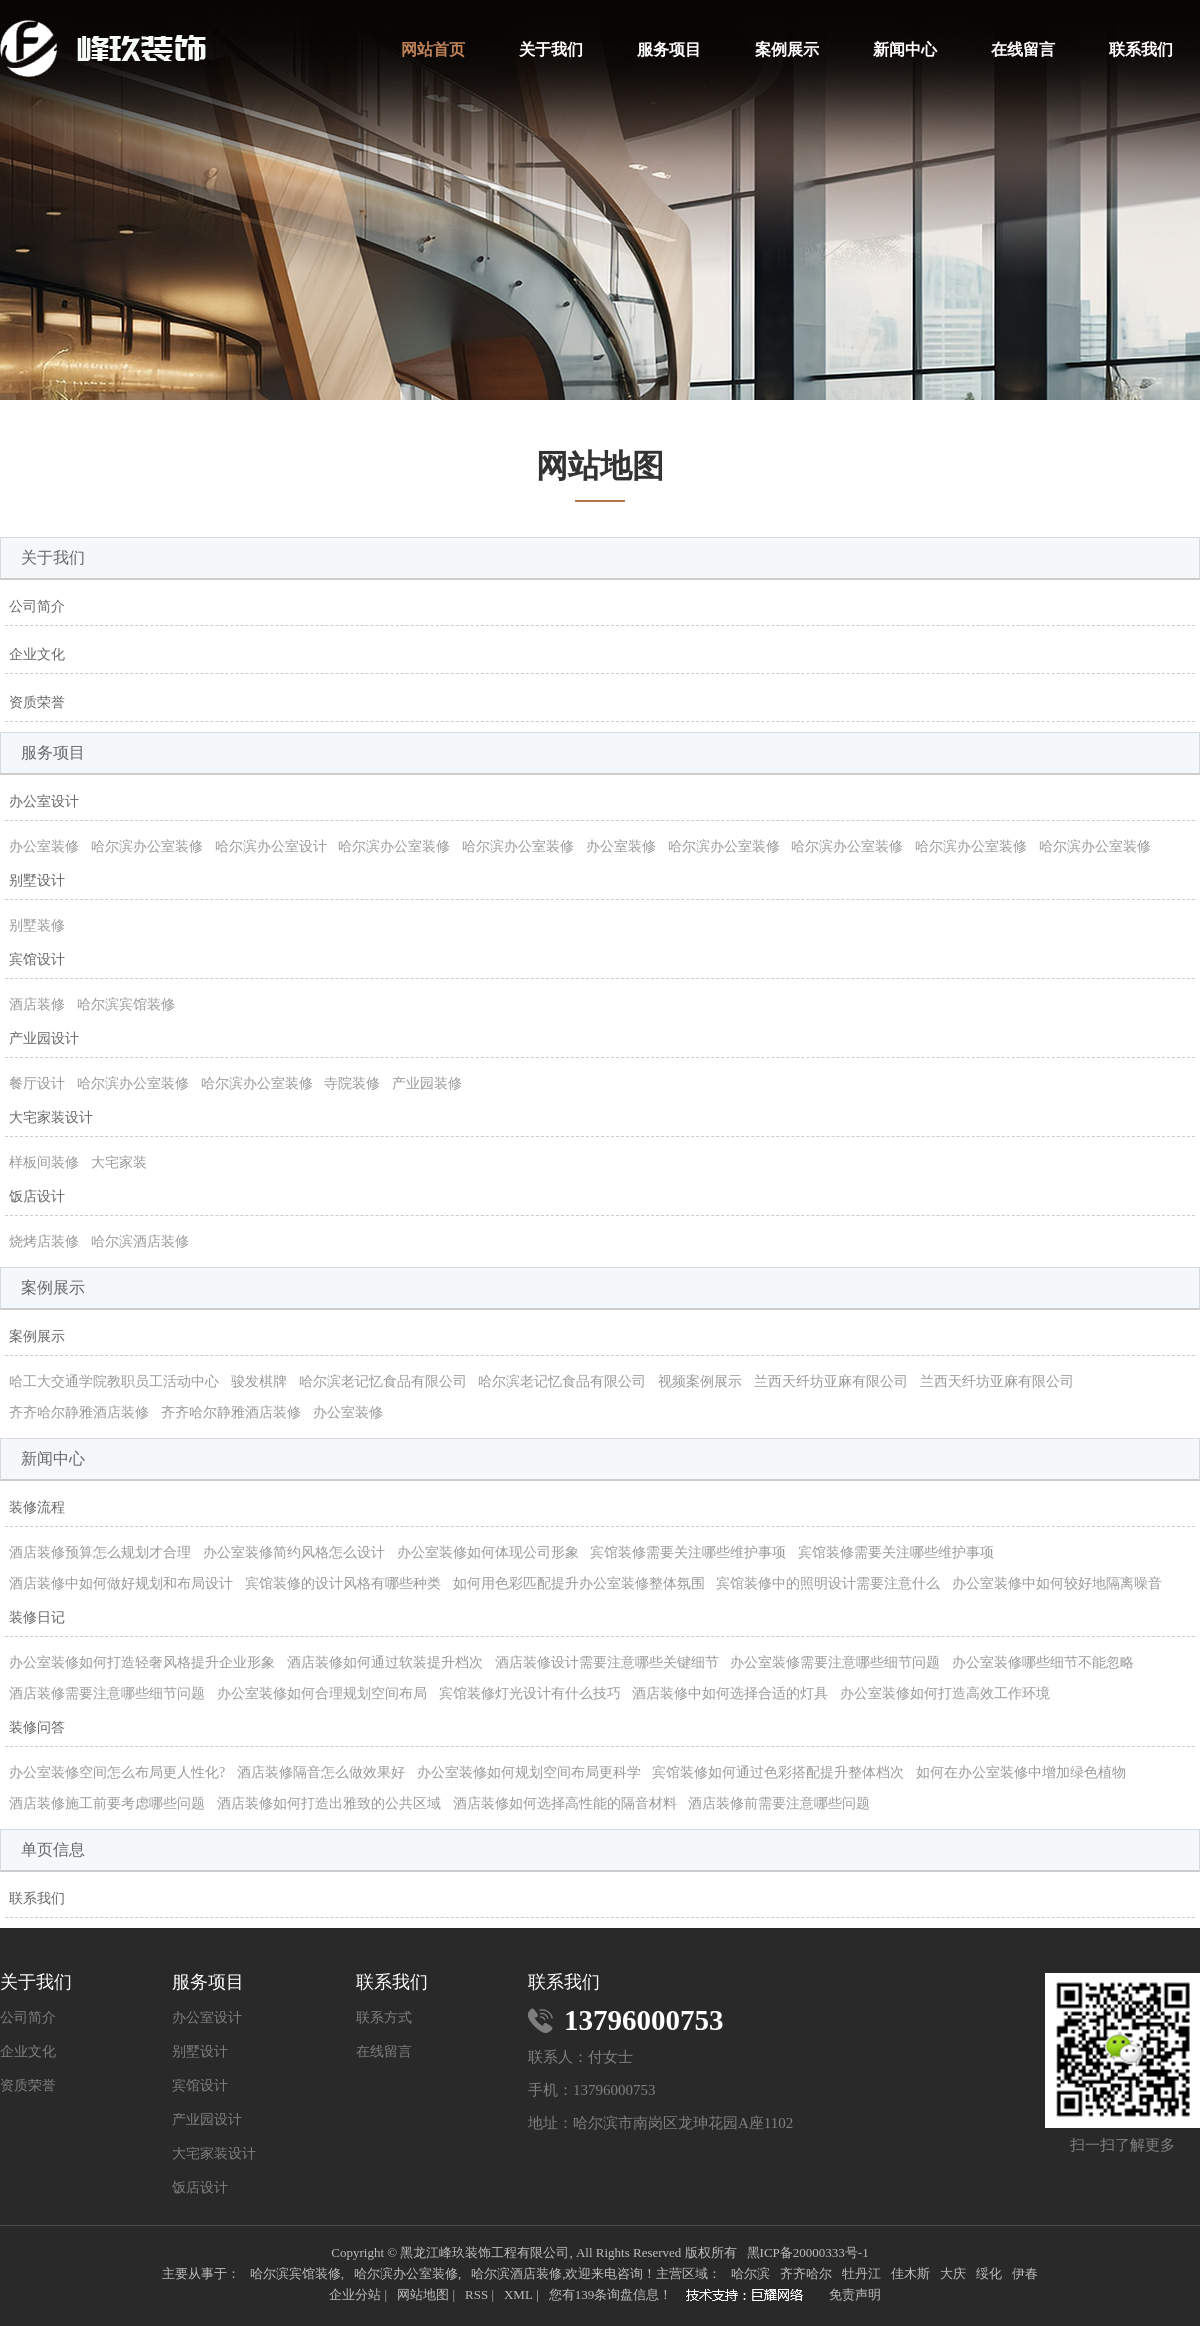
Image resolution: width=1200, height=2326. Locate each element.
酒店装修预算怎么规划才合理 (100, 1552)
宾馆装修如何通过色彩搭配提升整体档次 (778, 1772)
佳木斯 (910, 2273)
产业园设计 (44, 1038)
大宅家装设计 (51, 1117)
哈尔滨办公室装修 (147, 846)
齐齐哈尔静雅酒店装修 (79, 1412)
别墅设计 (37, 880)
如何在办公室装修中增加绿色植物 (1021, 1772)
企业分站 (355, 2294)
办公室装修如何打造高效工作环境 (945, 1693)
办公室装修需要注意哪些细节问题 (835, 1662)
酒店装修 (37, 1004)
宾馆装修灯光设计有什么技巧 (530, 1693)
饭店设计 (37, 1196)
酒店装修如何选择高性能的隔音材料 (565, 1803)
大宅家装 (119, 1162)
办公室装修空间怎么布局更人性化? (117, 1772)
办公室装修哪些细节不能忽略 (1043, 1662)
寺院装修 (352, 1083)
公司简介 (37, 606)
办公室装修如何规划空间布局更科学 (529, 1772)
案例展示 (787, 49)
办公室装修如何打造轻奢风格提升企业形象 (142, 1662)
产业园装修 (427, 1083)
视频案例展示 (700, 1381)
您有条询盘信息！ (611, 2294)
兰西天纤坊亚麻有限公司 (831, 1381)
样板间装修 (44, 1162)
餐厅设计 (37, 1083)
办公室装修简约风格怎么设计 (294, 1552)
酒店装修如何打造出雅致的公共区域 (329, 1803)
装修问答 (37, 1727)
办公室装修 (44, 846)
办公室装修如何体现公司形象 (488, 1552)
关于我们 (551, 49)
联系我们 (1141, 49)
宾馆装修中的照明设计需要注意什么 (828, 1583)
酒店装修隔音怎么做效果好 (321, 1772)
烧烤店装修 (44, 1241)
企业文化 (37, 654)
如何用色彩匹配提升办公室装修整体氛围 (579, 1583)
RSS (476, 2294)
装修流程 (37, 1507)
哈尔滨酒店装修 (140, 1241)
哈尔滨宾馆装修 (126, 1004)
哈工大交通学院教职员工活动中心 (114, 1381)
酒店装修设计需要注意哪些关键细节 (607, 1662)
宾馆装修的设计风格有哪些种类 (343, 1583)
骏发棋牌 (259, 1381)
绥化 (989, 2273)
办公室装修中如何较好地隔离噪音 (1057, 1583)
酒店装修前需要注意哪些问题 (779, 1803)
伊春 (1025, 2273)
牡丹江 (861, 2273)
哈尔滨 (750, 2273)
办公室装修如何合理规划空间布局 (322, 1693)
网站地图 (423, 2294)
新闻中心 (905, 49)
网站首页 (433, 49)
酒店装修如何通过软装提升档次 (385, 1662)
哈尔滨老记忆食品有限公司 (383, 1381)
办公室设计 (44, 801)
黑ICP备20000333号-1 (808, 2252)
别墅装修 (37, 925)
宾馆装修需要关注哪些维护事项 (688, 1552)
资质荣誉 (37, 702)
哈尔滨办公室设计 (271, 846)
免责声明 (855, 2294)
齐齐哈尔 (806, 2273)
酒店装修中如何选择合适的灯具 (730, 1693)
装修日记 (37, 1617)
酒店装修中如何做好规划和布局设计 (121, 1583)
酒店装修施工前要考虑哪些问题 (107, 1803)
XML (518, 2294)
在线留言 (1023, 49)
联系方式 (384, 2018)
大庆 (953, 2273)
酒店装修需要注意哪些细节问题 (107, 1693)
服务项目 (669, 49)
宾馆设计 (37, 959)
